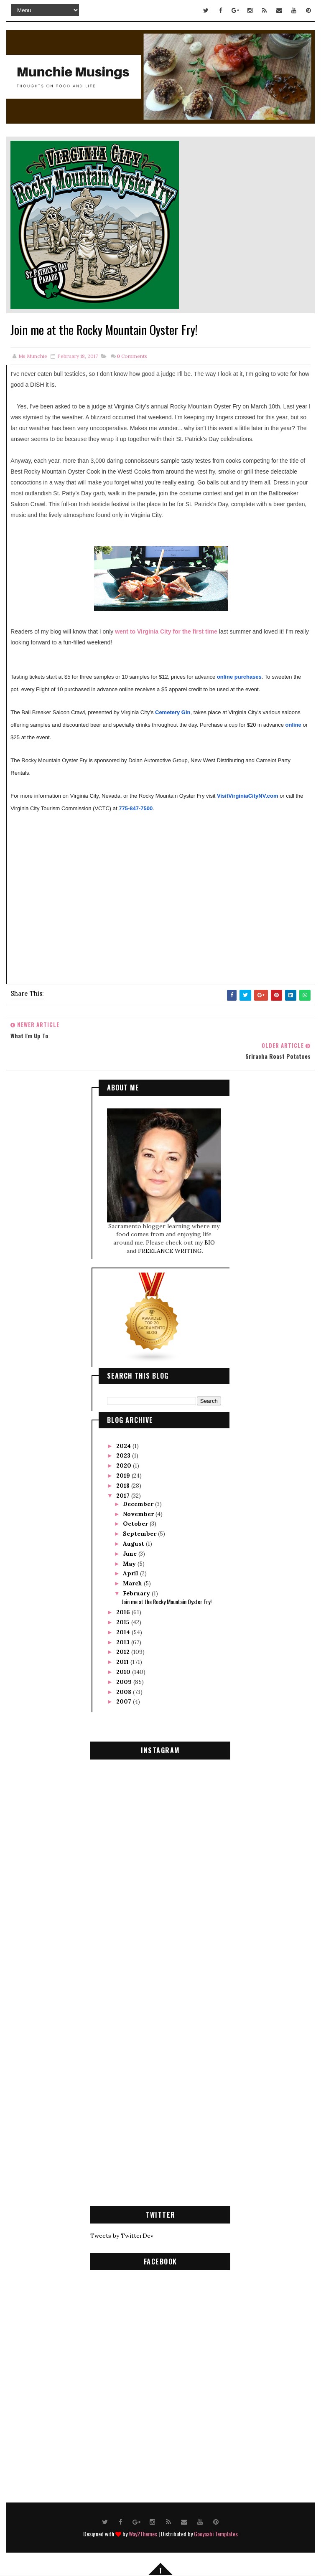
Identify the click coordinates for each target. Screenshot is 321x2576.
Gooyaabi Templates (216, 2532)
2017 (123, 1494)
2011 (123, 1661)
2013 (123, 1641)
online (293, 725)
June (130, 1553)
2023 (124, 1454)
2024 (124, 1444)
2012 (123, 1651)
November (139, 1513)
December (139, 1503)
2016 (124, 1611)
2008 (124, 1690)
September (140, 1532)
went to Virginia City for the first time (167, 631)
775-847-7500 (136, 808)
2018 (123, 1484)
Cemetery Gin (173, 712)
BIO (209, 1241)
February (137, 1592)
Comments (132, 356)
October (136, 1522)
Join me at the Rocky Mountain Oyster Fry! (166, 1600)
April (131, 1572)
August (134, 1543)
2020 (124, 1464)
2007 (124, 1700)
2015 (123, 1621)
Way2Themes (143, 2532)
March (133, 1582)
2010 (124, 1671)
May (130, 1563)
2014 (124, 1631)
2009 (124, 1681)
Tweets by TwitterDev (121, 2235)
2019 (124, 1474)
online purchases (239, 677)
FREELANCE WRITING (170, 1249)
